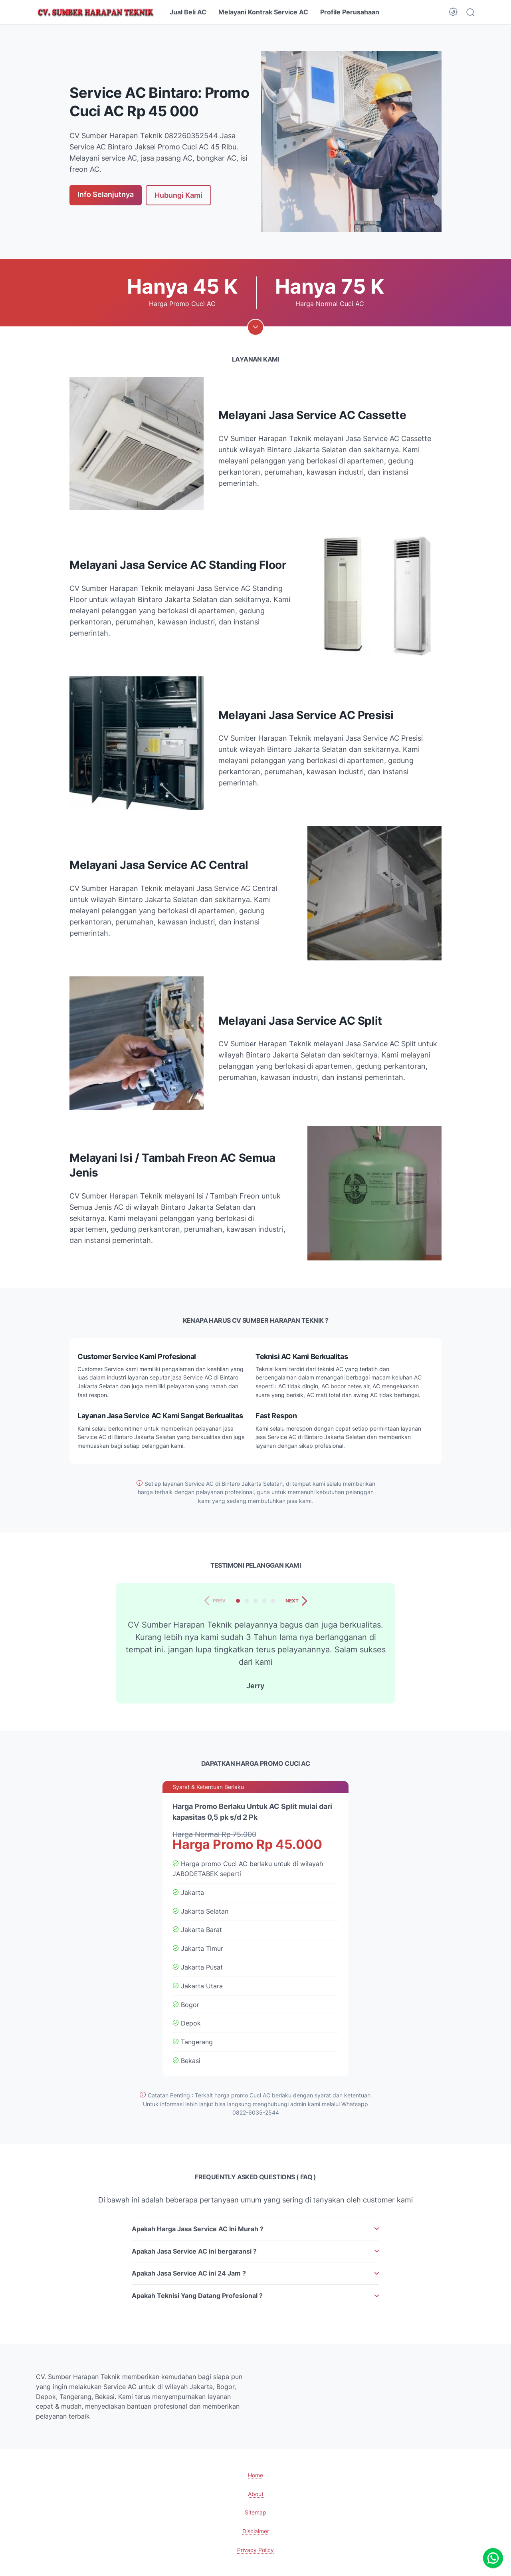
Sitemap (255, 2512)
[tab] (238, 1601)
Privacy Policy (255, 2549)
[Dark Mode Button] (453, 12)
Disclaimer (255, 2531)
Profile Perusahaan (349, 12)
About (255, 2494)
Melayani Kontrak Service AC (263, 12)
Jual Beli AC (188, 12)
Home (255, 2475)
